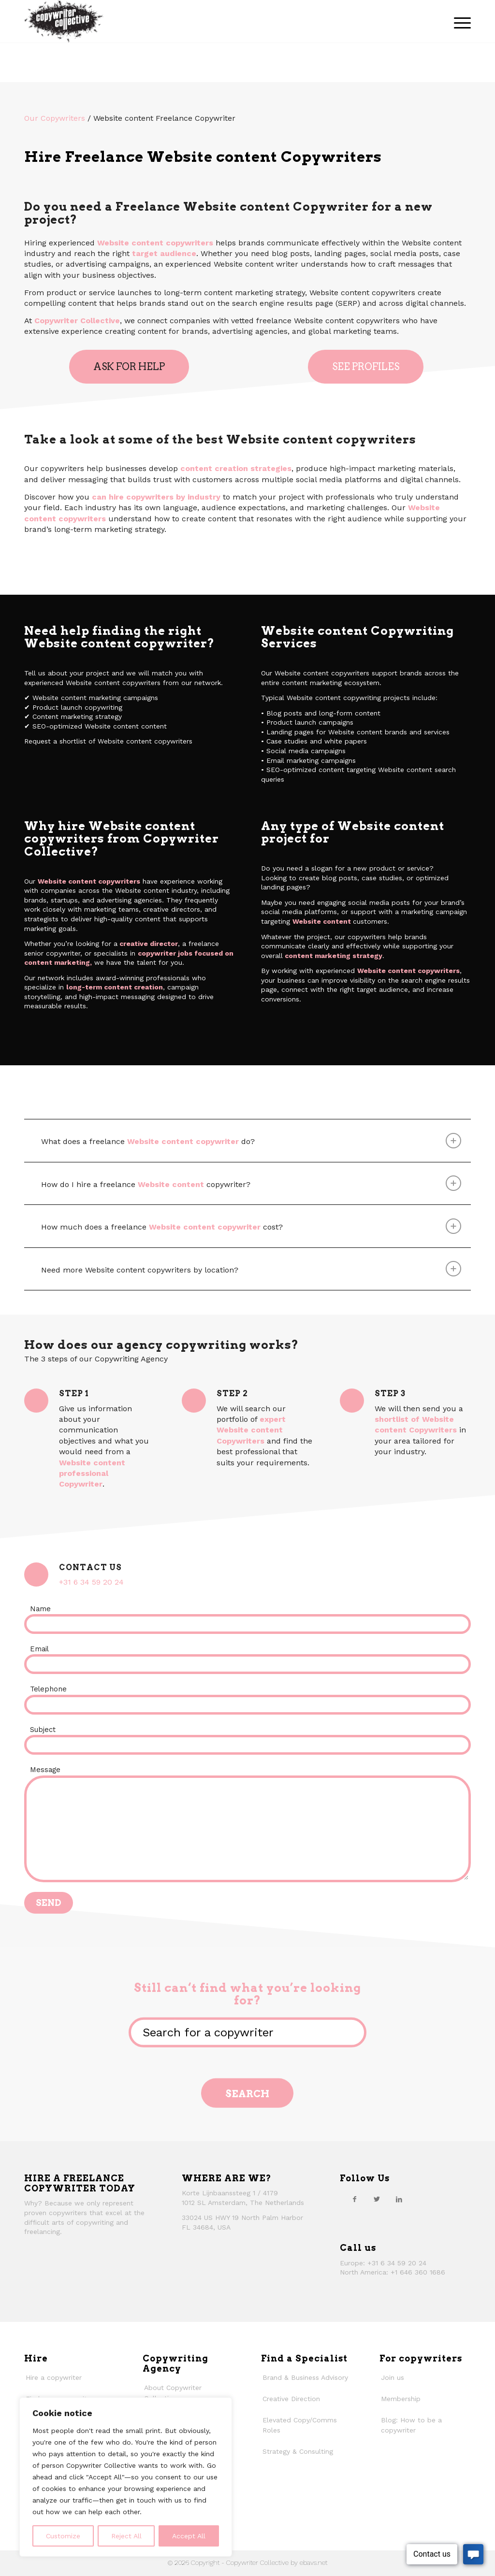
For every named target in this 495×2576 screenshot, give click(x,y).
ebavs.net (313, 2562)
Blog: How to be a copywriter (411, 2425)
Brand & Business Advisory (305, 2377)
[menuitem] (459, 21)
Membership (401, 2399)
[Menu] (459, 21)
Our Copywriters (54, 118)
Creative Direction (291, 2399)
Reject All (126, 2536)
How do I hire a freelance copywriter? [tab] (251, 1183)
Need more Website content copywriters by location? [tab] (251, 1268)
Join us (392, 2377)
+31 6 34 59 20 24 (91, 1582)
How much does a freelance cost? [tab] (251, 1226)
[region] (125, 2477)
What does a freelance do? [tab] (251, 1140)
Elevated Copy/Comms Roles (299, 2425)
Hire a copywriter (54, 2377)
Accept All (188, 2536)
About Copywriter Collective (173, 2393)
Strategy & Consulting (297, 2451)
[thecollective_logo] (63, 21)
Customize (63, 2536)
